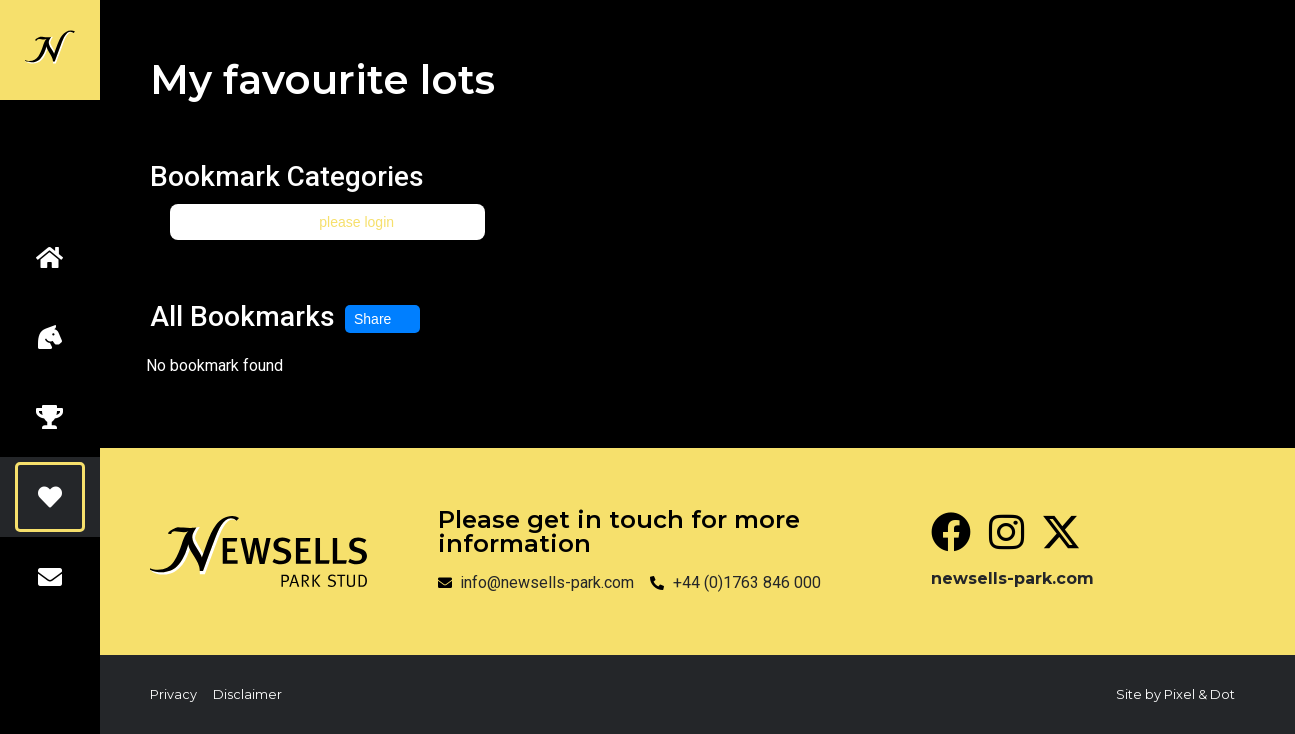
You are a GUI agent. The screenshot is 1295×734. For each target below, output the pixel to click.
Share (382, 318)
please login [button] (356, 222)
